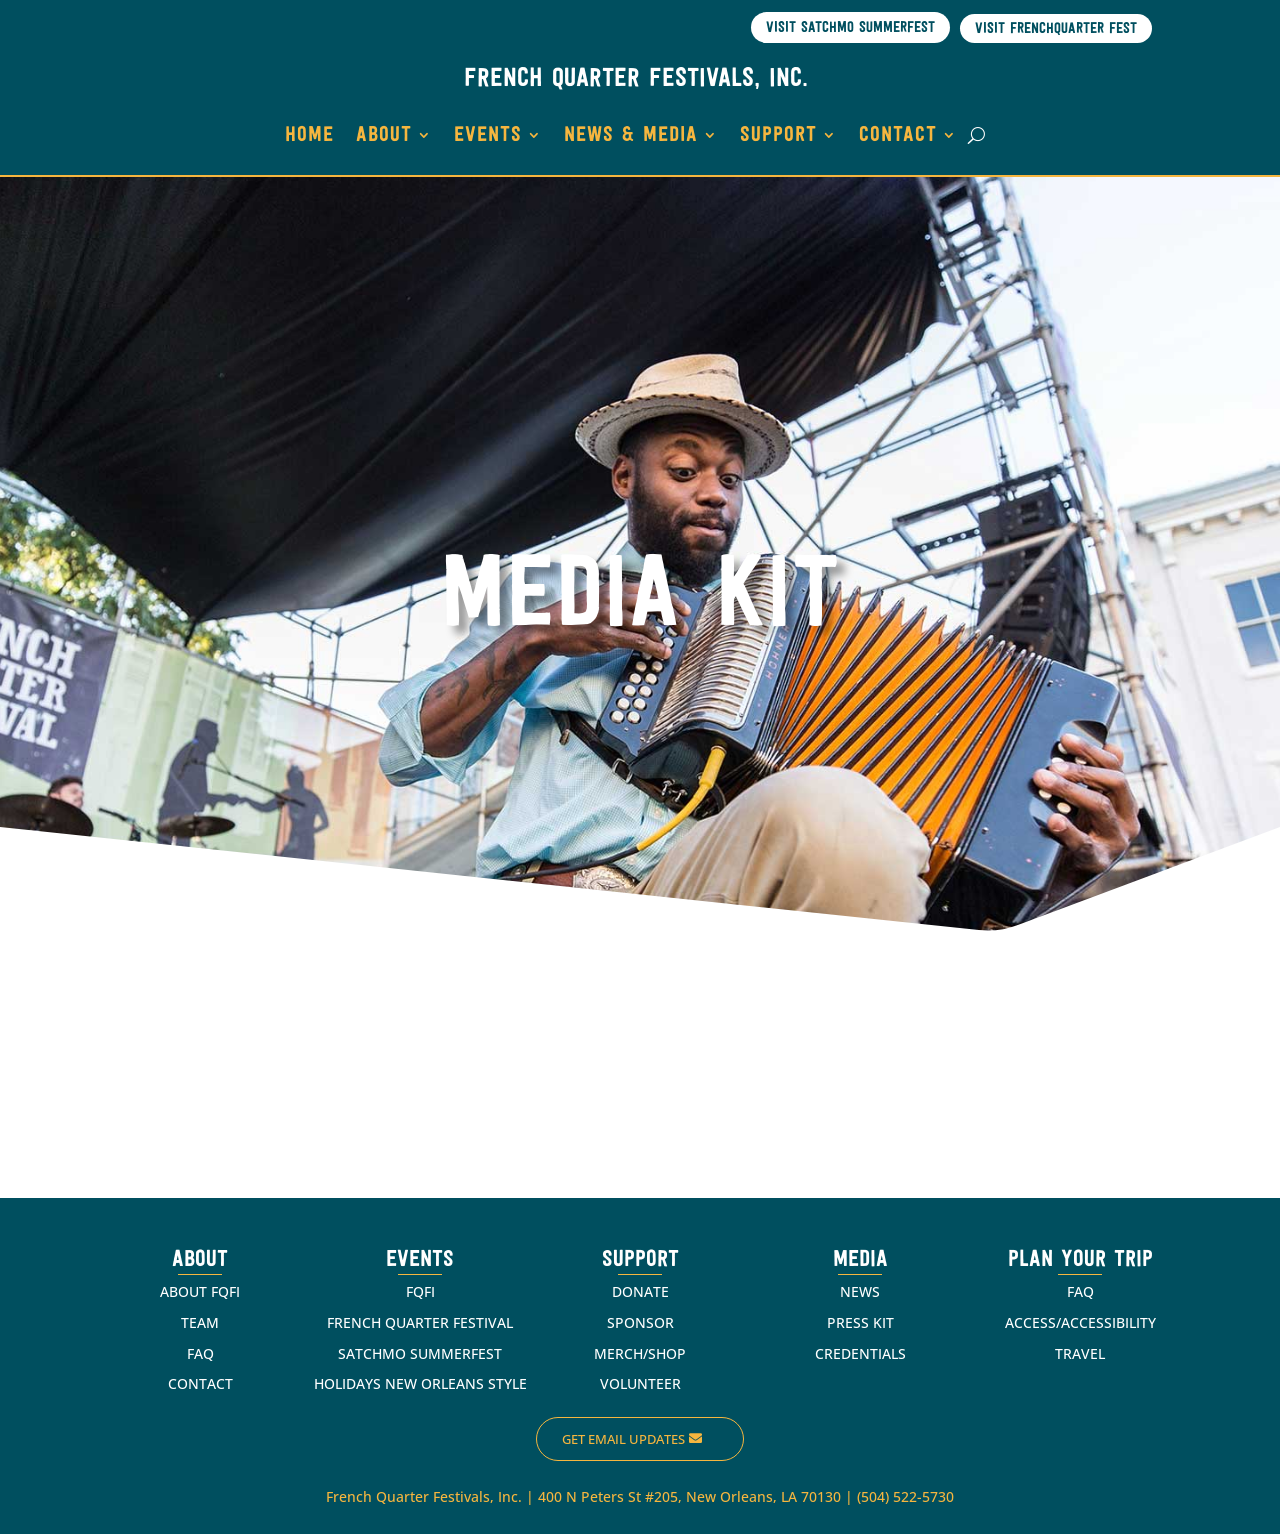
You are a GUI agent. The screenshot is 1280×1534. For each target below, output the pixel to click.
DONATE (640, 1291)
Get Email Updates (623, 1439)
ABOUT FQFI (200, 1291)
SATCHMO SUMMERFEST (420, 1353)
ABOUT (384, 135)
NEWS (860, 1291)
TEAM (200, 1322)
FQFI (420, 1291)
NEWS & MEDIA (631, 135)
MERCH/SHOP (640, 1353)
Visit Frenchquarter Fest (1056, 29)
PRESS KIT (860, 1322)
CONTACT (898, 135)
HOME (309, 135)
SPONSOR (640, 1322)
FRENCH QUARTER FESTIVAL (420, 1322)
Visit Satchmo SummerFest (850, 28)
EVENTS (488, 135)
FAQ (200, 1353)
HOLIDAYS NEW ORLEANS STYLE (420, 1383)
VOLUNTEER (640, 1383)
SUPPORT (778, 135)
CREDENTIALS (860, 1353)
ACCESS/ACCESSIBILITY (1080, 1322)
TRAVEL (1080, 1353)
